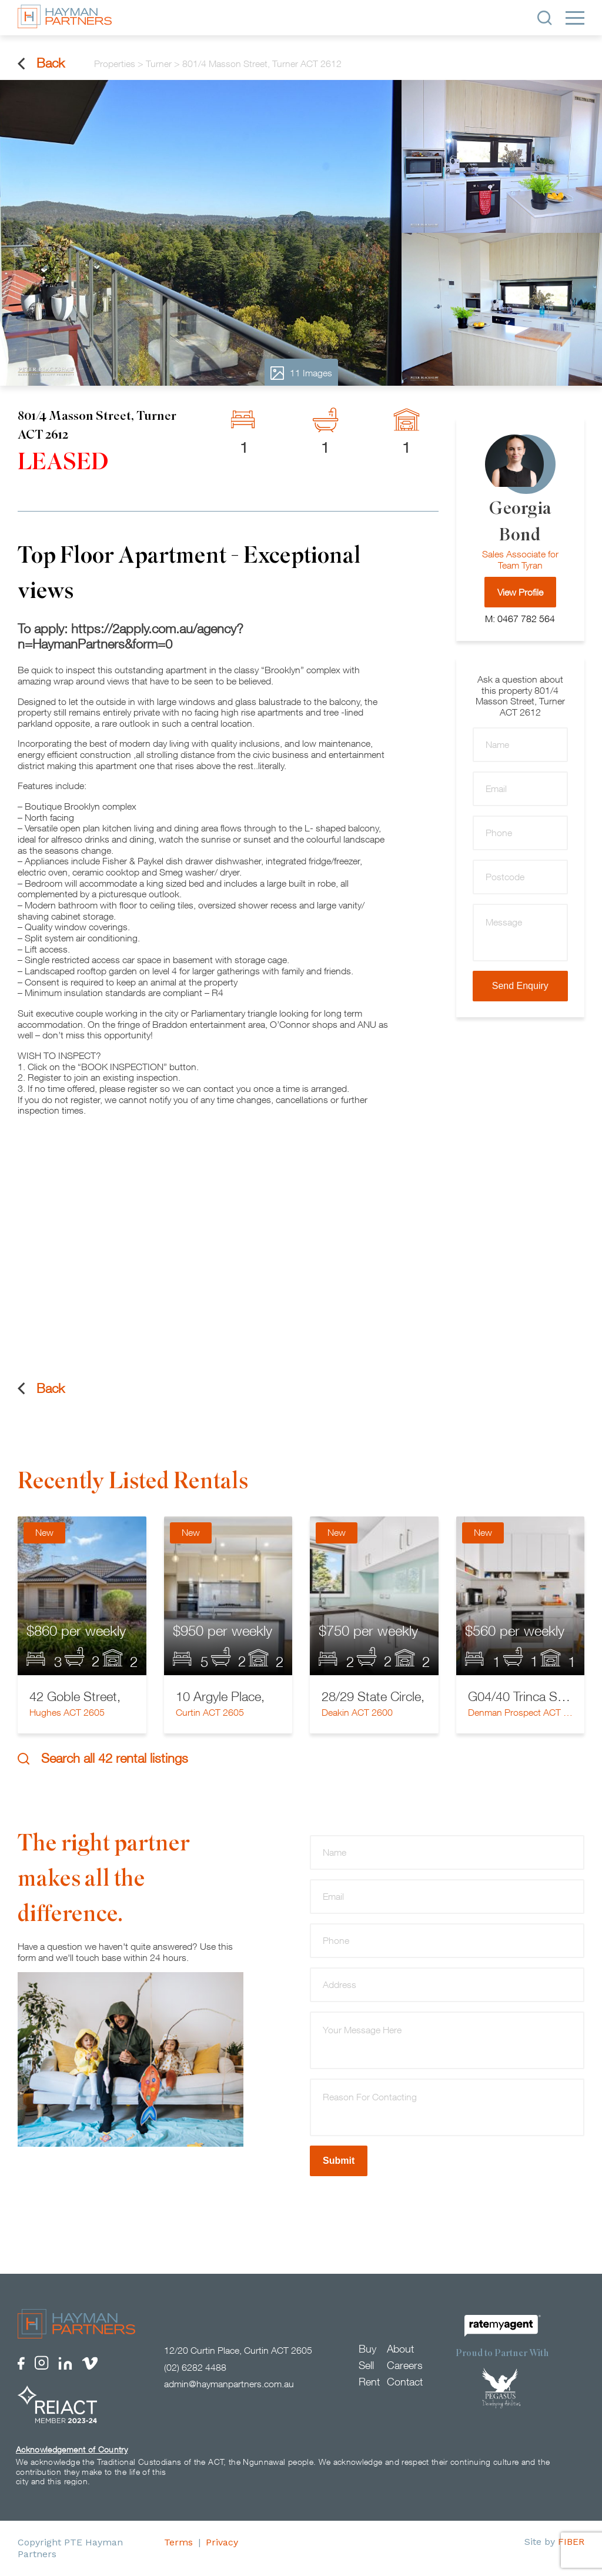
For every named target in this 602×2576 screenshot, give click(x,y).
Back (41, 63)
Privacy (222, 2542)
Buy (367, 2349)
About (400, 2349)
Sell (366, 2365)
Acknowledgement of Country (72, 2449)
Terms (178, 2542)
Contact (405, 2381)
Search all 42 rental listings (103, 1758)
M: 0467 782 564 (520, 618)
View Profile (520, 592)
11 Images (301, 373)
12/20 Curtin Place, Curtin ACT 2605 (238, 2350)
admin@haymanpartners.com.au (229, 2383)
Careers (405, 2365)
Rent (369, 2381)
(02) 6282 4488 (195, 2367)
